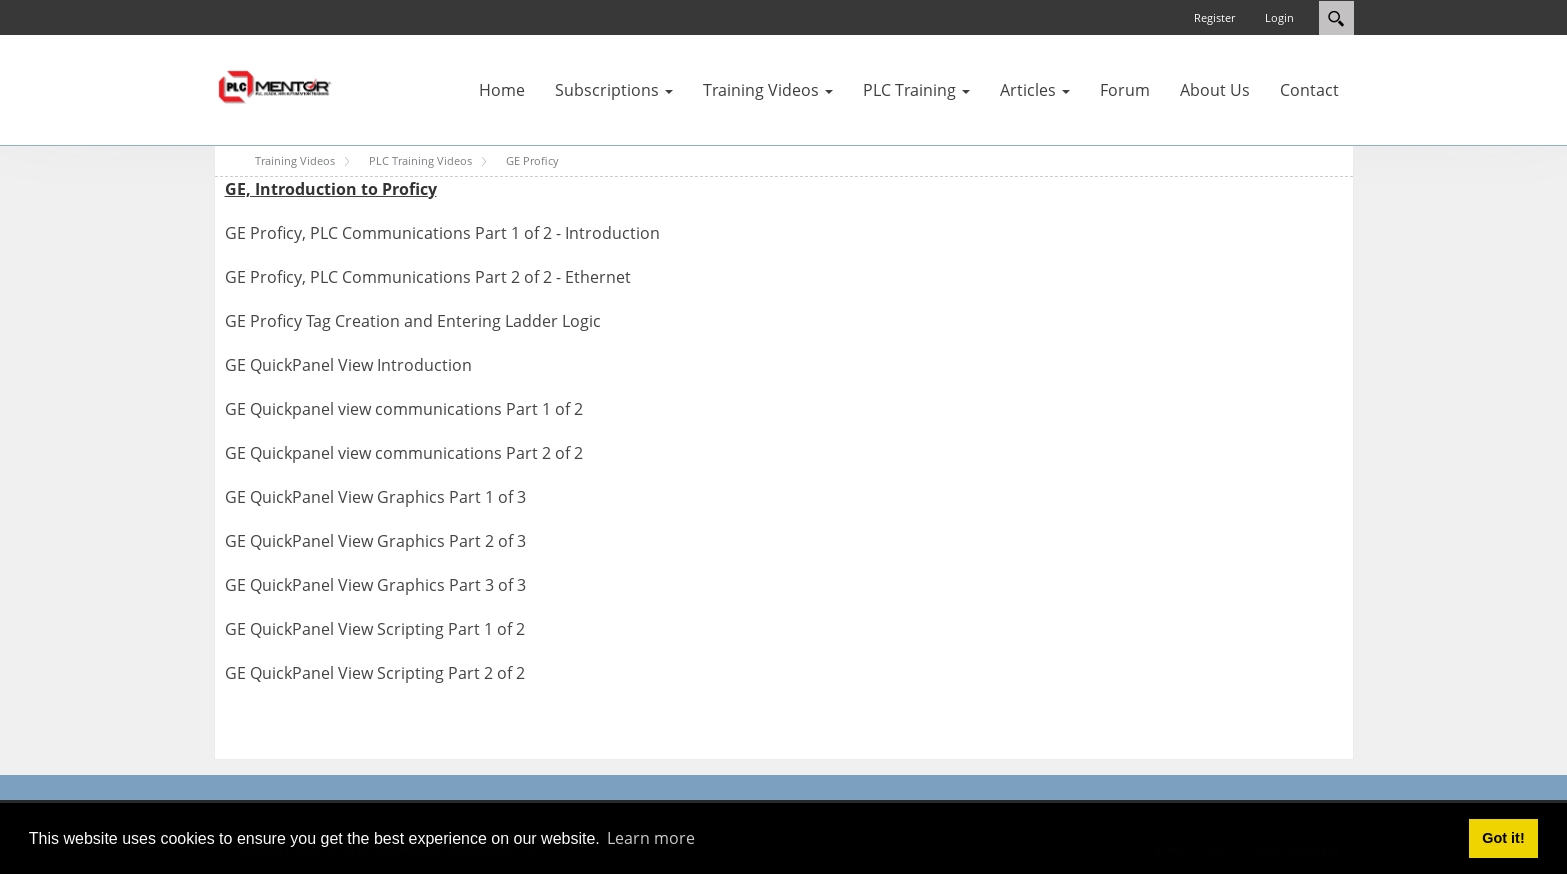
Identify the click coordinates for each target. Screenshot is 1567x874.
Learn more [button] (651, 838)
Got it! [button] (1503, 838)
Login (1279, 17)
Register (1214, 17)
